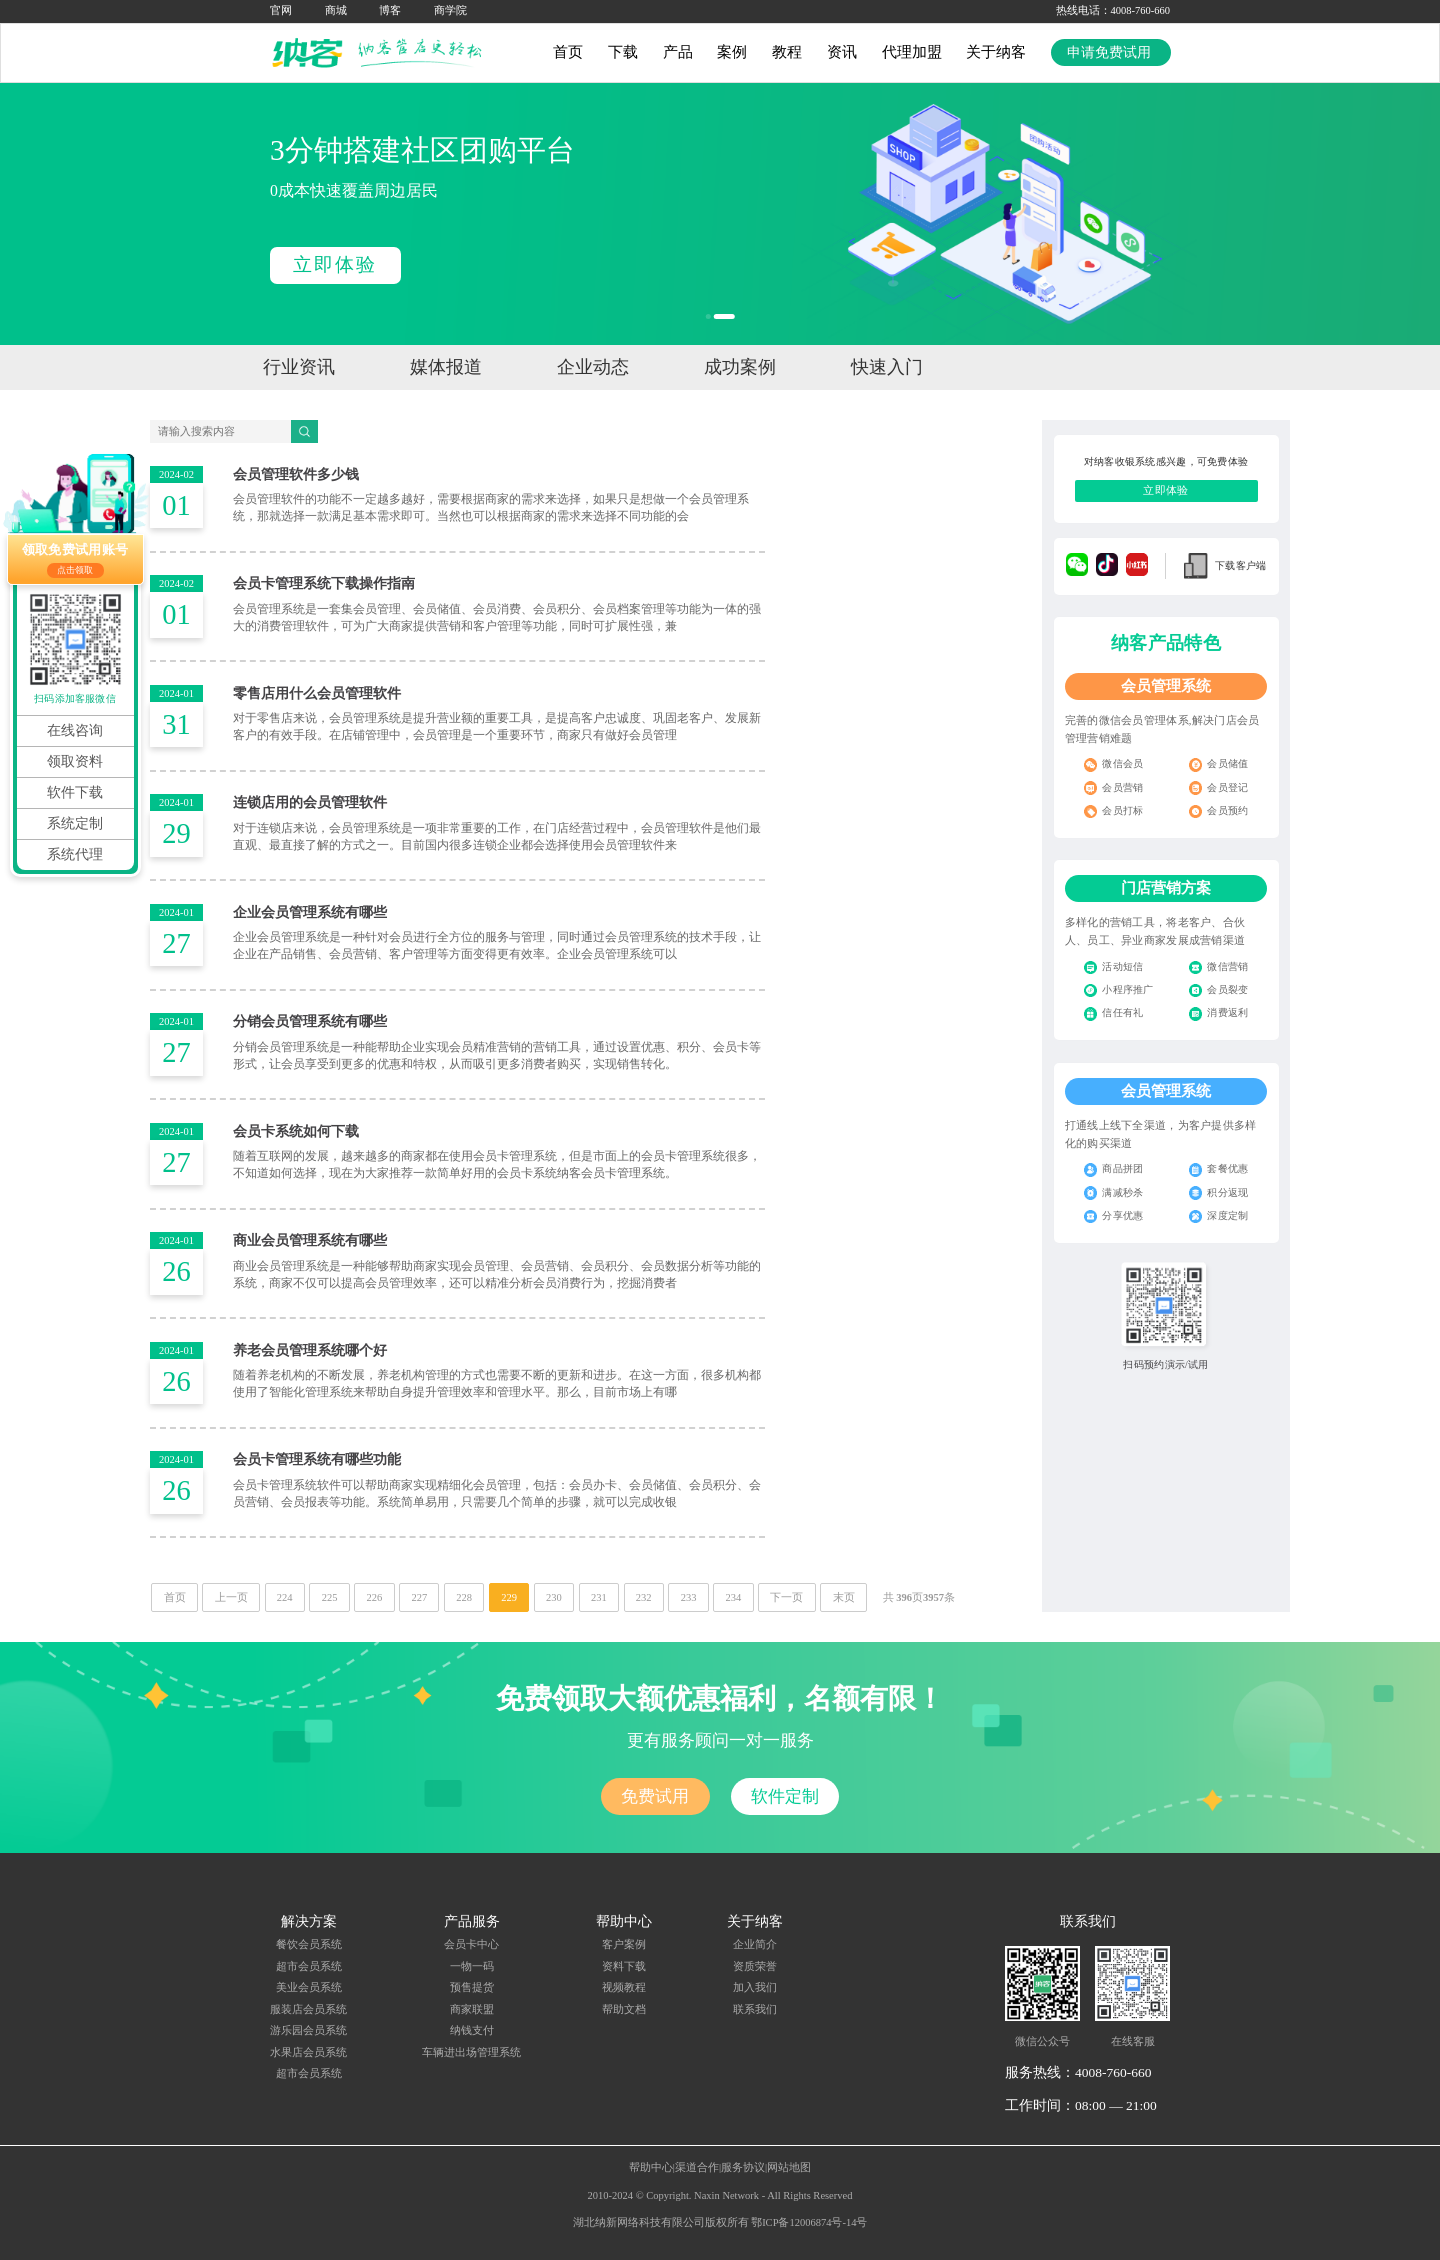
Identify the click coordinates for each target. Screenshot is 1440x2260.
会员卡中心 (471, 1944)
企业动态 (593, 367)
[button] (716, 316)
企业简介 (755, 1944)
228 (464, 1597)
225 (330, 1597)
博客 (390, 10)
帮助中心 (651, 2167)
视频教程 (624, 1987)
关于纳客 (996, 52)
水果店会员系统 (308, 2052)
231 (599, 1597)
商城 (336, 10)
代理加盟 (912, 52)
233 (689, 1597)
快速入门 (887, 367)
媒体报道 (446, 367)
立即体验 (335, 264)
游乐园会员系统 (308, 2030)
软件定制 (785, 1796)
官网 (281, 10)
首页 (568, 52)
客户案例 (624, 1944)
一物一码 (472, 1966)
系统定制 (75, 823)
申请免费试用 (1110, 52)
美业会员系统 (309, 1987)
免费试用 (655, 1796)
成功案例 (740, 367)
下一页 (786, 1597)
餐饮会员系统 (309, 1944)
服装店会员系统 (308, 2009)
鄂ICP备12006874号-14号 (809, 2222)
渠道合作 (697, 2167)
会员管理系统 (1166, 686)
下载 (623, 52)
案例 (732, 52)
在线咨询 (75, 730)
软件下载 (75, 792)
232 (644, 1597)
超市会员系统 (309, 1966)
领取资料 (75, 761)
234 (734, 1597)
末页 (844, 1597)
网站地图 (789, 2167)
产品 (678, 52)
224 (285, 1597)
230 (554, 1597)
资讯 (842, 52)
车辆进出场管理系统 (471, 2052)
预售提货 (472, 1987)
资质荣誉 (755, 1966)
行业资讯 (299, 367)
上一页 (231, 1597)
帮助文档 (624, 2009)
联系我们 (755, 2009)
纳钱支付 (472, 2030)
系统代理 (75, 854)
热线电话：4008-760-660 (1113, 10)
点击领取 (75, 570)
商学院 (450, 10)
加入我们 (755, 1987)
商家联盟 (472, 2009)
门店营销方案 (1166, 888)
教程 (787, 52)
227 (419, 1597)
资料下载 (624, 1966)
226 (375, 1597)
